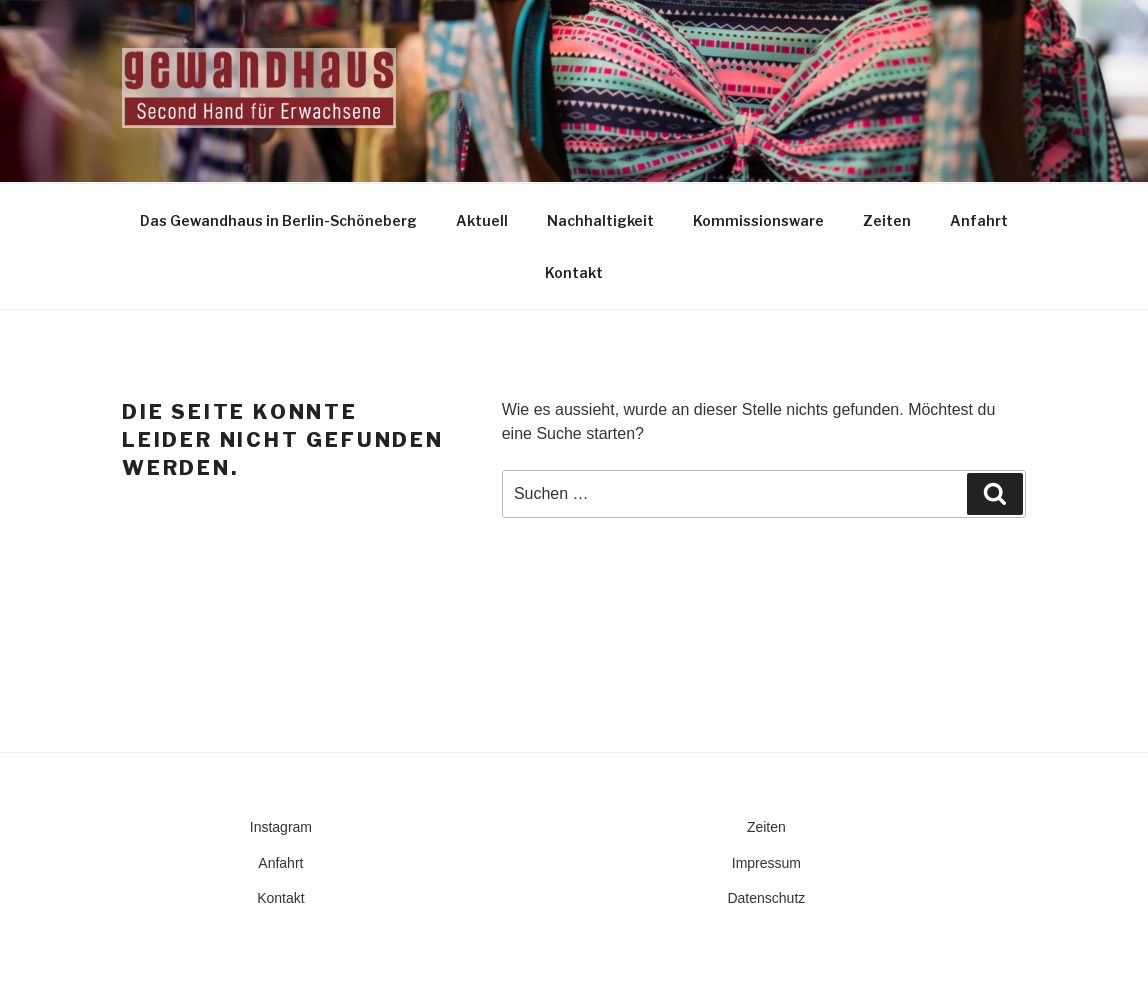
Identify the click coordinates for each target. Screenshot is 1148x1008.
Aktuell (482, 220)
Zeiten (887, 220)
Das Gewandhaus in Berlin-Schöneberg (278, 220)
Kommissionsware (758, 220)
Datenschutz (766, 898)
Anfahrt (979, 220)
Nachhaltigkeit (600, 220)
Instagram (281, 827)
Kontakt (574, 272)
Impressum (766, 863)
